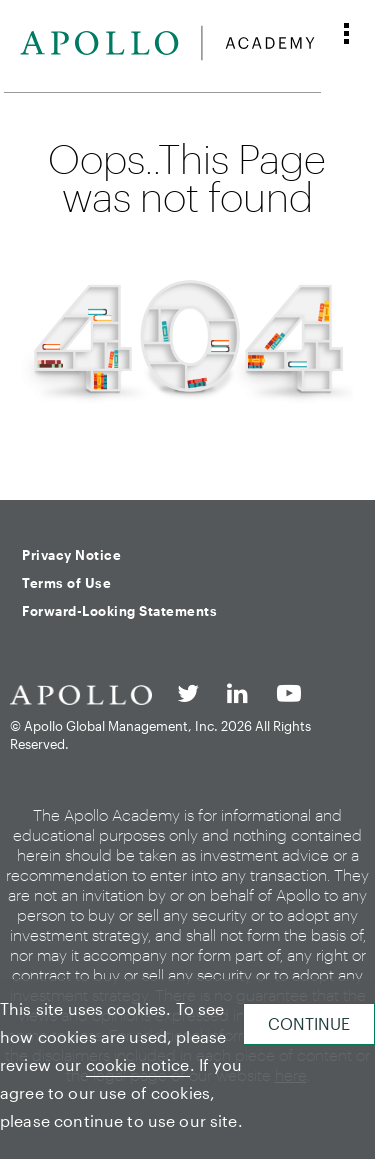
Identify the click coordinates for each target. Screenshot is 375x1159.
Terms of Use (66, 583)
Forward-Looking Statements (119, 611)
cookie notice (138, 1064)
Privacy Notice (71, 555)
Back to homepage (187, 456)
